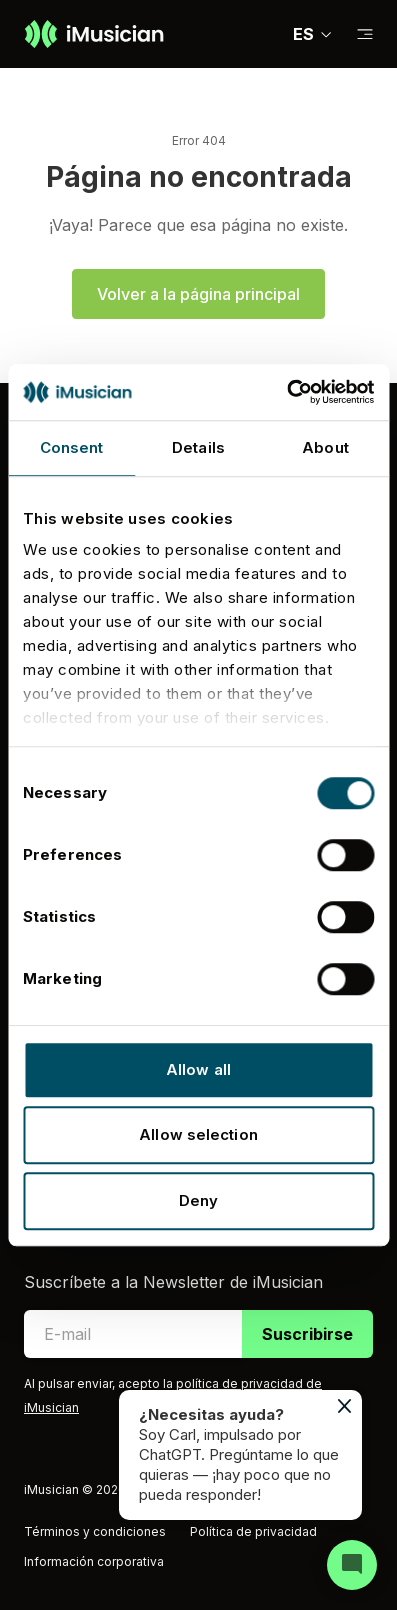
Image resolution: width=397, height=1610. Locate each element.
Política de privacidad (253, 1531)
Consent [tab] (72, 447)
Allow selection (198, 1134)
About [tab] (325, 447)
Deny (198, 1200)
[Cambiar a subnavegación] (365, 34)
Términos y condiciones (95, 1531)
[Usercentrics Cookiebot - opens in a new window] (286, 392)
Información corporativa (94, 1561)
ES (313, 34)
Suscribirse (307, 1334)
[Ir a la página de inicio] (94, 34)
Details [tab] (198, 447)
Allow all (198, 1069)
